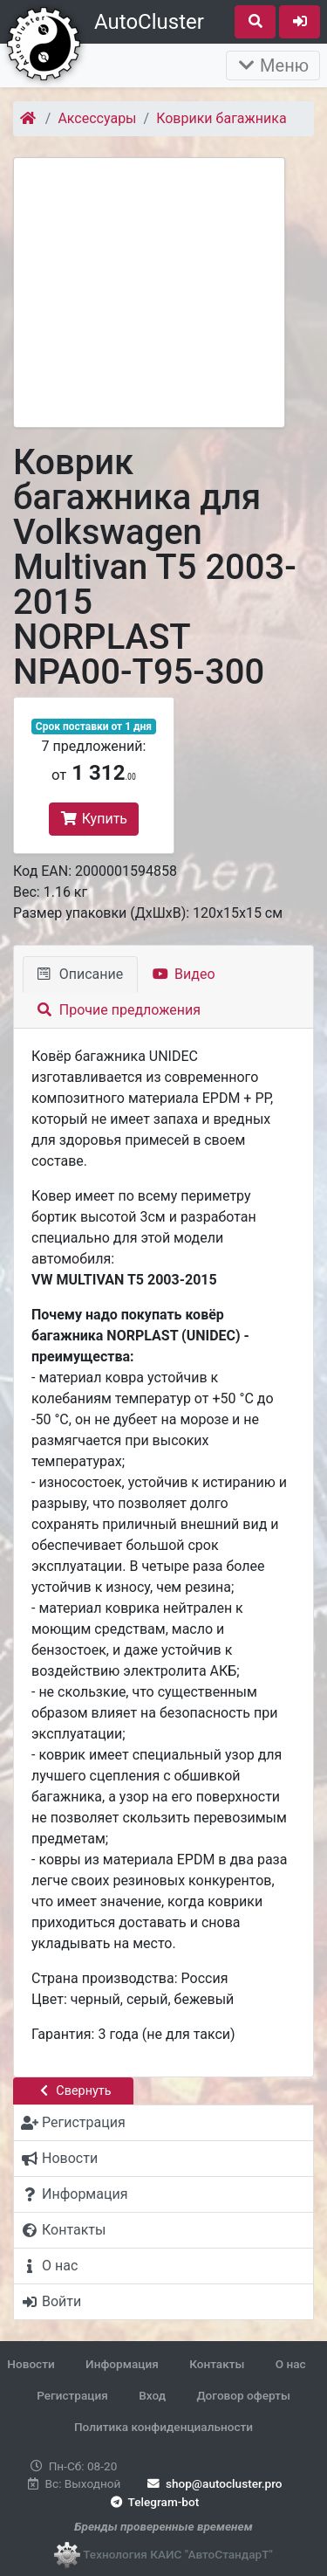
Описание (80, 974)
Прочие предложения (119, 1010)
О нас (291, 2364)
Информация (122, 2364)
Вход (152, 2395)
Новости (30, 2364)
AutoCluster (149, 22)
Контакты (216, 2364)
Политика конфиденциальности (163, 2427)
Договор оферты (243, 2395)
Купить (93, 818)
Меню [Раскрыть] (273, 65)
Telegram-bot (153, 2502)
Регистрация (72, 2395)
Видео (184, 974)
